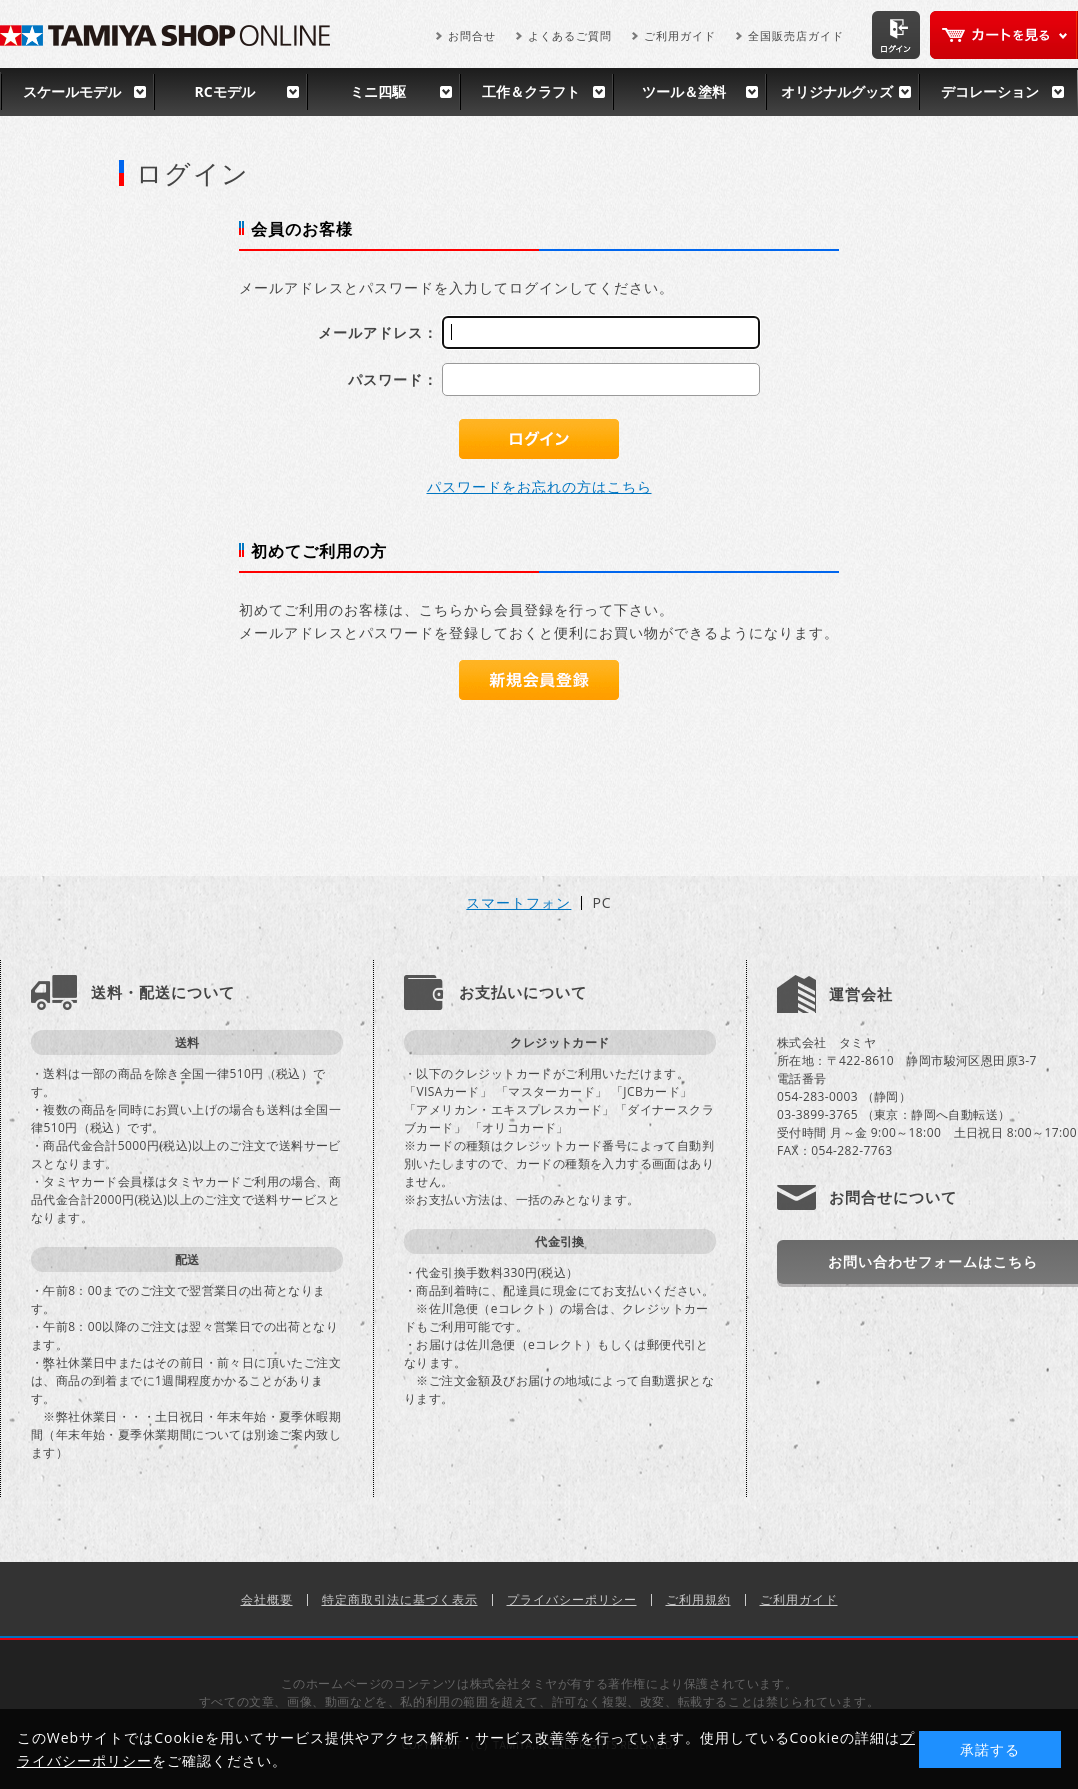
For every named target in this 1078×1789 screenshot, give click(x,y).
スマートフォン (518, 903)
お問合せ (472, 35)
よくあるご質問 (570, 35)
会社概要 (267, 1599)
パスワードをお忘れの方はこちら (539, 486)
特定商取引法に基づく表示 (400, 1599)
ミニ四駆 (378, 91)
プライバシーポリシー (572, 1599)
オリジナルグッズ (837, 91)
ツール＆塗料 (684, 91)
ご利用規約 (698, 1599)
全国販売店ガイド (796, 35)
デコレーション (990, 91)
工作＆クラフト (531, 91)
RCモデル (224, 91)
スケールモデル (72, 91)
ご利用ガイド (680, 35)
